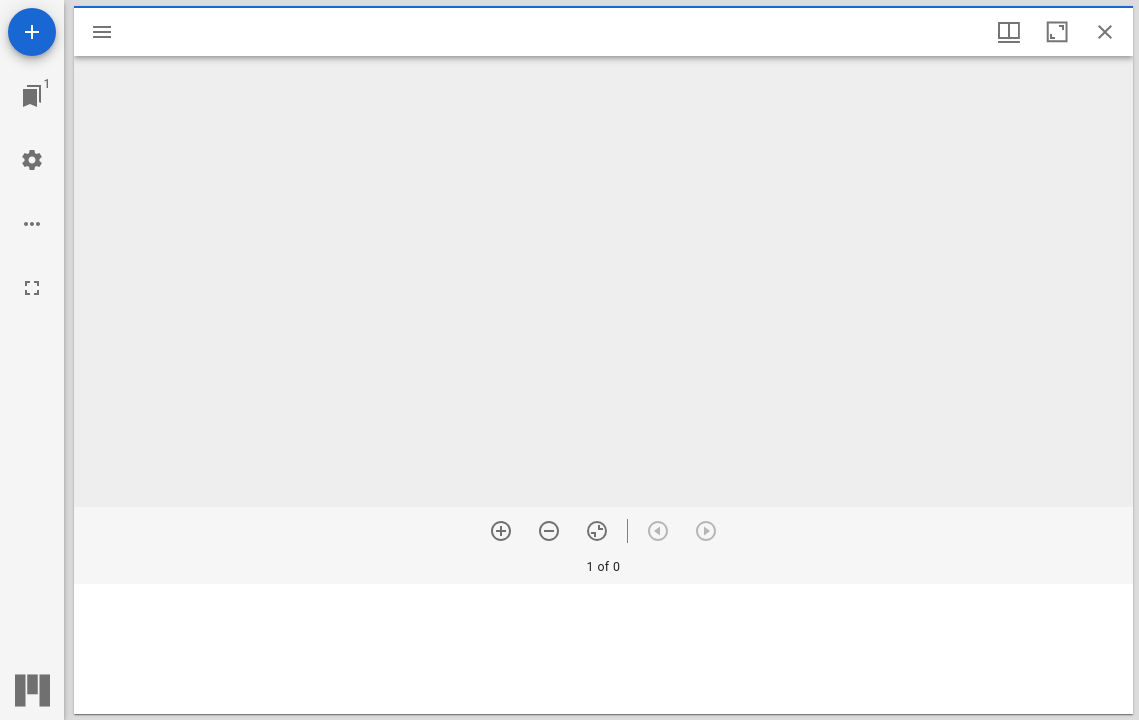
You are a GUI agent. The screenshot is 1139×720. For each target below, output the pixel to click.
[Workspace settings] (32, 160)
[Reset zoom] (597, 531)
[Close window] (1105, 32)
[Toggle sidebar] (102, 32)
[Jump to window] (32, 96)
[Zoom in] (501, 531)
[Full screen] (32, 288)
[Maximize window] (1057, 32)
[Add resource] (32, 32)
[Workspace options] (32, 224)
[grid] (603, 649)
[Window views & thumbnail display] (1009, 32)
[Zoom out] (549, 531)
